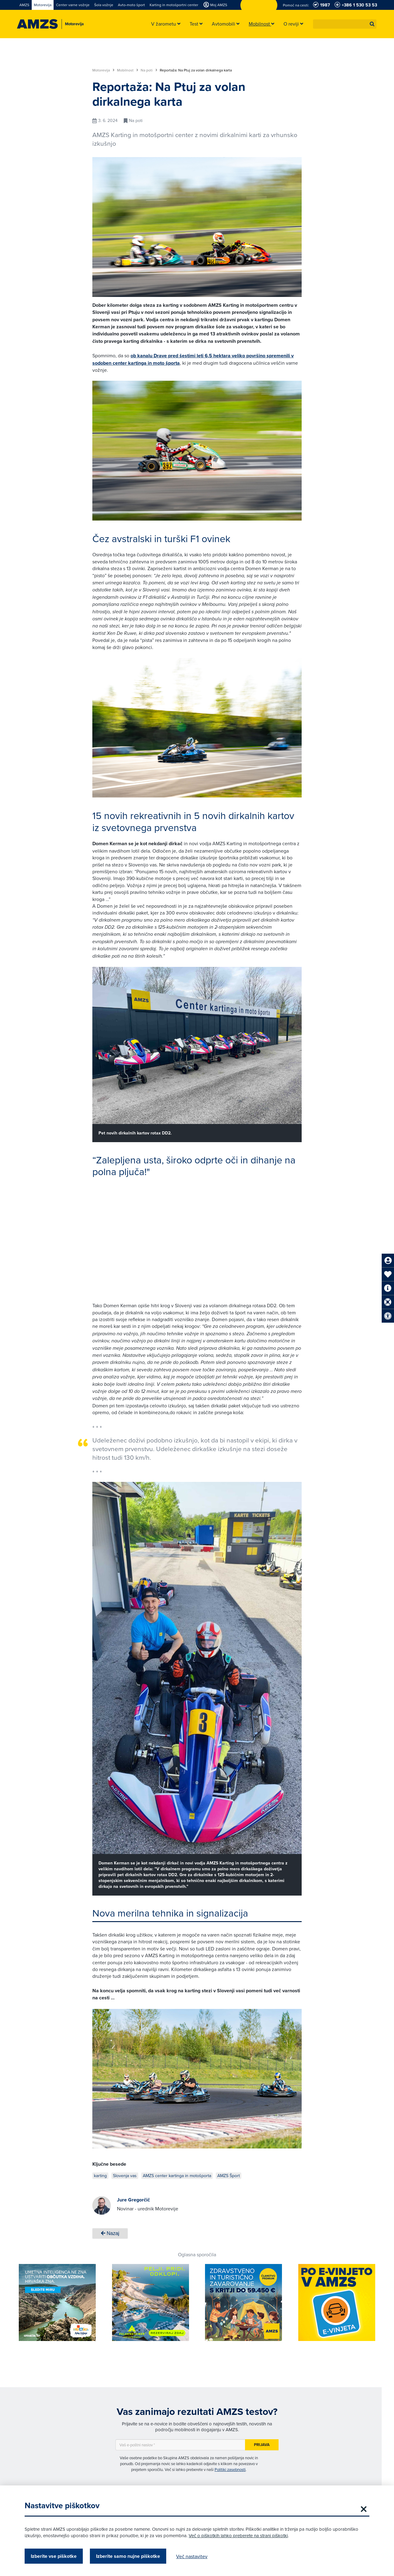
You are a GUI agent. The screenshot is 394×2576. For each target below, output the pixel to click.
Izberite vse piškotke (54, 2556)
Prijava (262, 2445)
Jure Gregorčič (133, 2199)
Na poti (149, 70)
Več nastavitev (191, 2556)
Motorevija (103, 70)
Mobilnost (127, 70)
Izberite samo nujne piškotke (128, 2556)
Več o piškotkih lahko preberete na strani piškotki (238, 2535)
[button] (372, 24)
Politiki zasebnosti (230, 2469)
